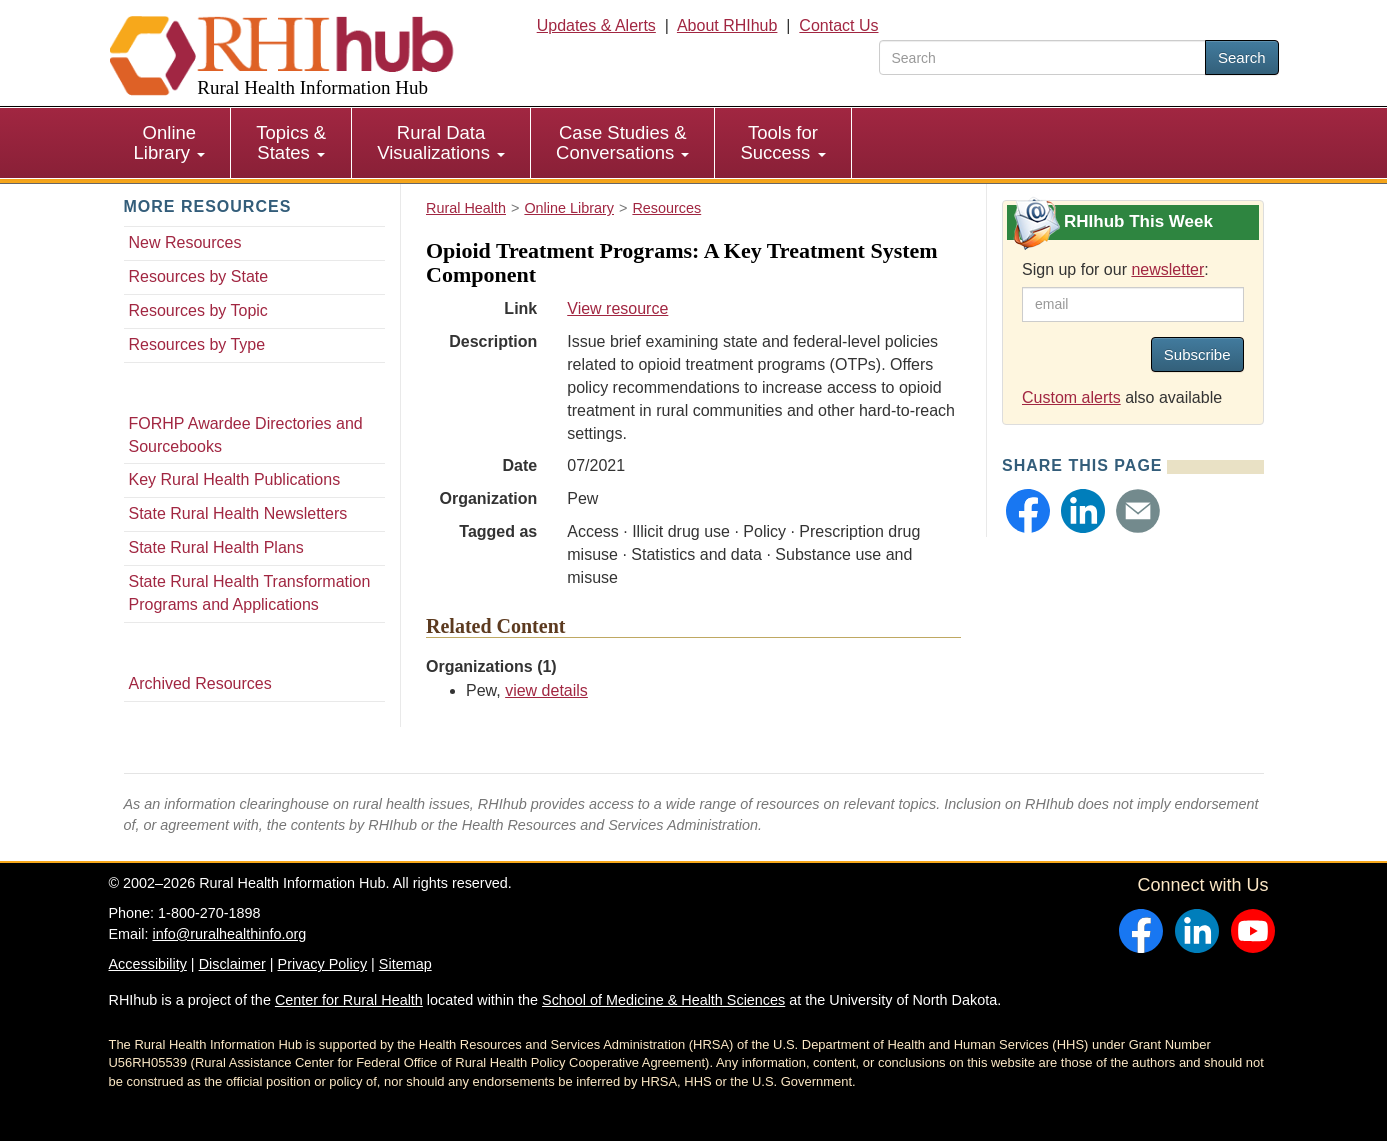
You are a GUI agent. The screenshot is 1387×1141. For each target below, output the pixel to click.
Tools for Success (782, 142)
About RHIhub (727, 25)
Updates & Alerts (596, 25)
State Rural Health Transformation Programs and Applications (250, 593)
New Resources (185, 242)
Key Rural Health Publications (235, 479)
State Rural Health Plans (216, 547)
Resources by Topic (198, 310)
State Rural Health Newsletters (238, 513)
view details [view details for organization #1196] (546, 690)
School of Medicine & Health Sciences (663, 1000)
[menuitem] (170, 143)
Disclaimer (232, 964)
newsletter (1167, 269)
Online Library (170, 142)
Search (1242, 57)
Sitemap (405, 964)
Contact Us (838, 25)
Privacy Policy (323, 964)
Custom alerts (1071, 397)
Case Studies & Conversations (622, 142)
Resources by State (199, 276)
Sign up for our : (1115, 269)
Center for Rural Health (349, 1000)
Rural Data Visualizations (441, 142)
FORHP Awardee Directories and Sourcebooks (246, 435)
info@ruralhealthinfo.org (229, 934)
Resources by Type (197, 344)
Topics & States (291, 142)
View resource (617, 308)
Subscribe (1197, 354)
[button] (1028, 511)
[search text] (1042, 57)
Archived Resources (200, 683)
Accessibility (148, 964)
